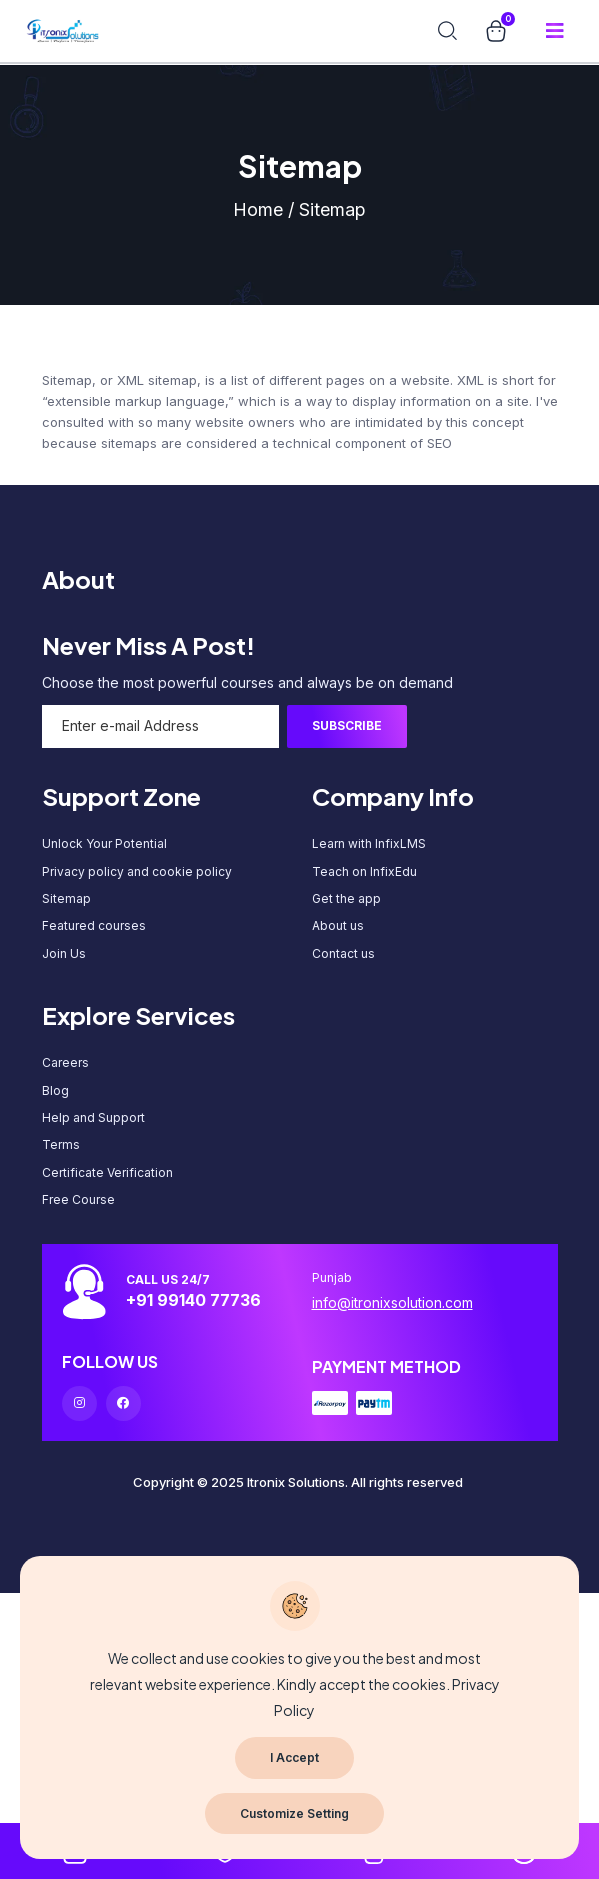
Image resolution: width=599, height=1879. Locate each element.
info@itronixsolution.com (392, 1302)
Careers (65, 1062)
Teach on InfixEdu (364, 871)
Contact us (343, 953)
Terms (61, 1144)
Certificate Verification (107, 1172)
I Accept (294, 1757)
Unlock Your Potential (104, 843)
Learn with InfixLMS (369, 843)
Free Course (78, 1199)
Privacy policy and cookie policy (137, 871)
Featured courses (94, 925)
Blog (55, 1090)
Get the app (346, 898)
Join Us (64, 953)
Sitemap (66, 898)
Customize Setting (294, 1813)
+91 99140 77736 (193, 1300)
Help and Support (93, 1117)
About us (338, 925)
